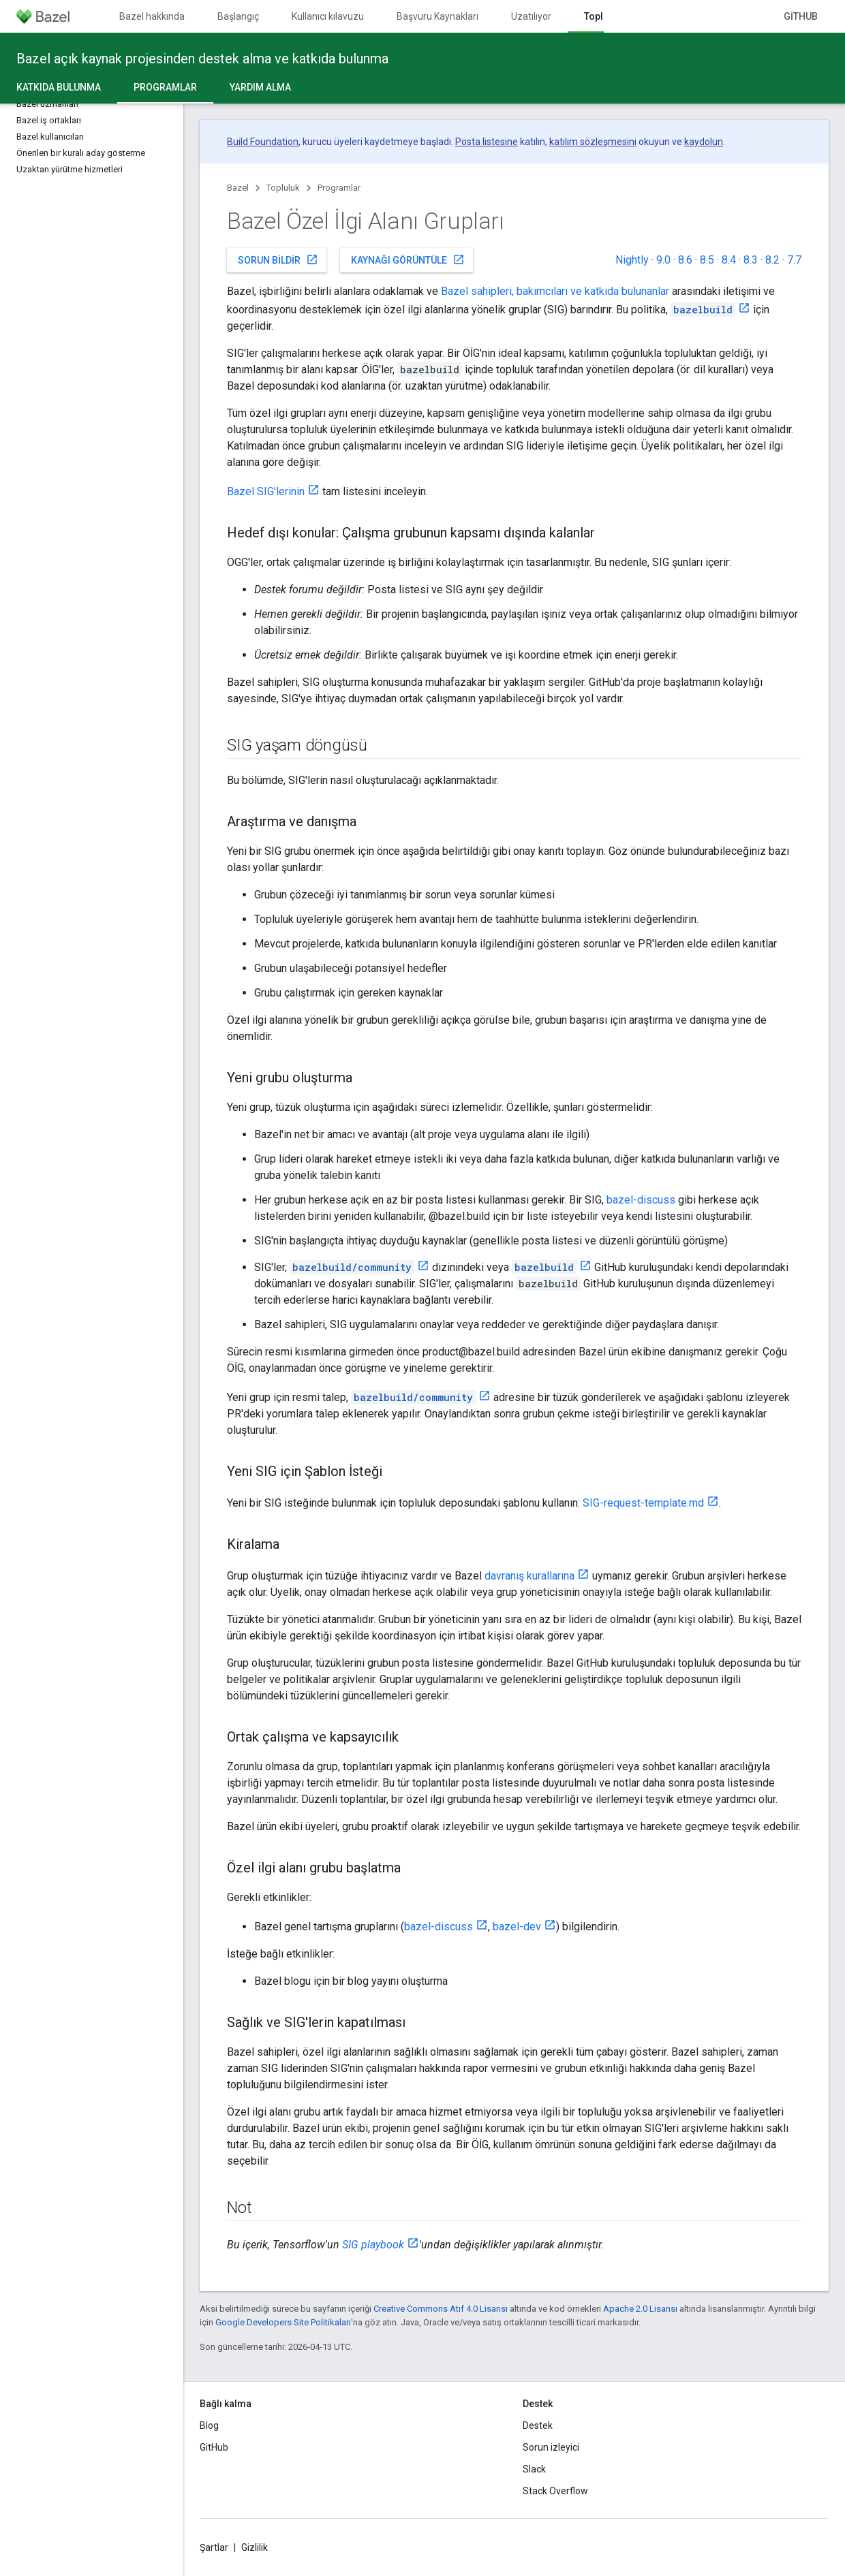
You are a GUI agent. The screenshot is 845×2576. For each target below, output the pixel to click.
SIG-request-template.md (643, 1502)
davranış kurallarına (529, 1575)
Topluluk (283, 188)
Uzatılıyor (531, 16)
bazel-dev (517, 1926)
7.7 (794, 259)
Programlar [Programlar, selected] (165, 87)
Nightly (632, 259)
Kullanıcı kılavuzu (328, 16)
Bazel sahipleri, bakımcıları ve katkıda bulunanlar (555, 291)
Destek (538, 2425)
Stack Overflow (555, 2490)
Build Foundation (262, 141)
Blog (209, 2425)
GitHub (801, 16)
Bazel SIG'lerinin (266, 491)
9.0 (663, 259)
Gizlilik (254, 2547)
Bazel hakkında (152, 16)
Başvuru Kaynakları (437, 16)
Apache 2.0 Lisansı (640, 2309)
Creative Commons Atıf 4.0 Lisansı (440, 2309)
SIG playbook (373, 2244)
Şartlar (214, 2547)
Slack (534, 2469)
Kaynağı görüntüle (408, 259)
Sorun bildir (278, 259)
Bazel (238, 188)
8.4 (729, 259)
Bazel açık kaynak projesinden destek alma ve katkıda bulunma (202, 58)
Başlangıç (238, 16)
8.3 (750, 259)
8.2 (772, 259)
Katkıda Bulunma (58, 87)
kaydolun (703, 141)
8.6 (685, 259)
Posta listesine (486, 141)
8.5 (707, 259)
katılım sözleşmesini (592, 141)
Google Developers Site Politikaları (283, 2322)
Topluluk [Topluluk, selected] (602, 16)
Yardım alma (260, 87)
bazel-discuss (640, 1199)
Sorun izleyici (551, 2447)
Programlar (339, 188)
